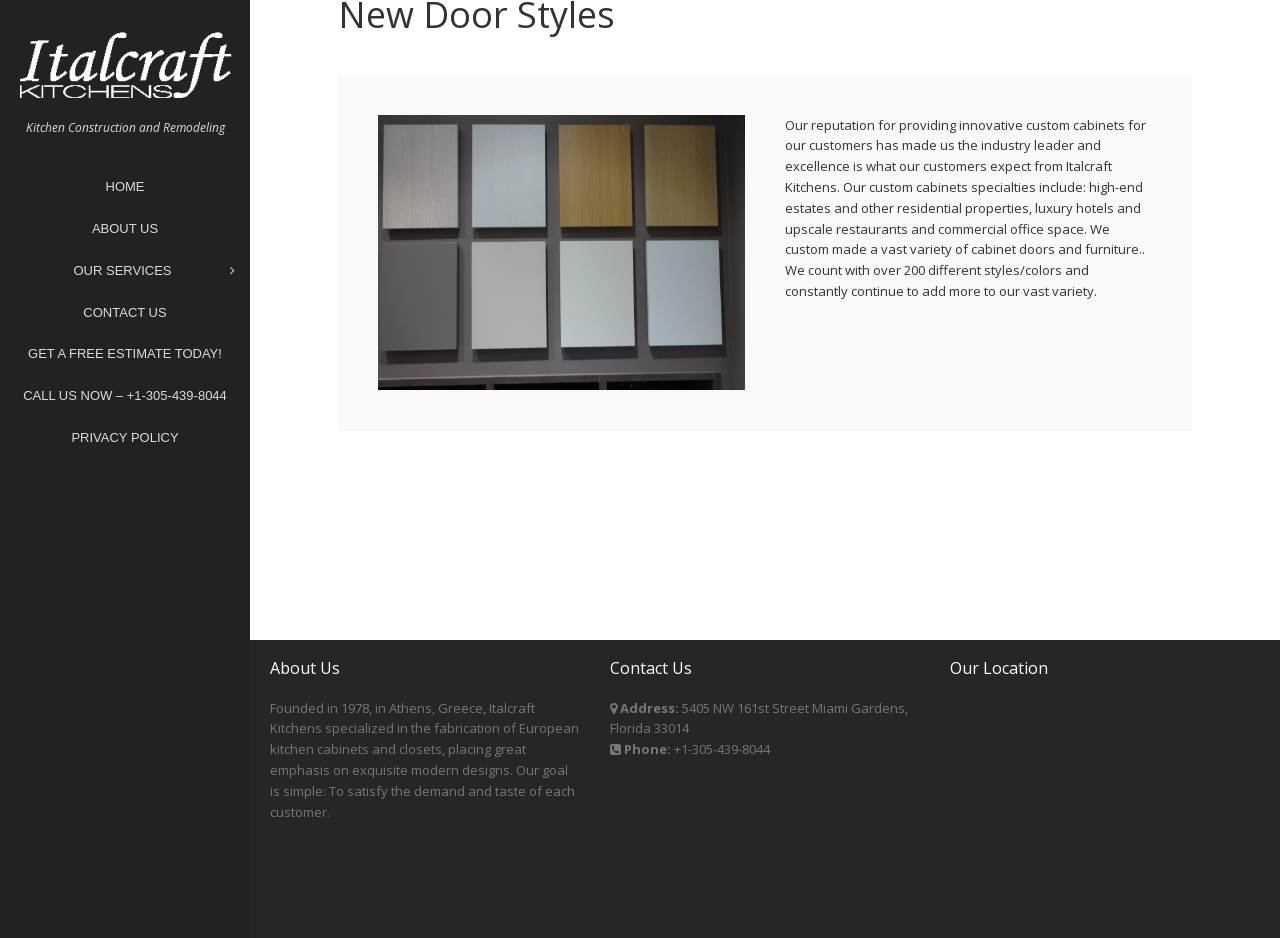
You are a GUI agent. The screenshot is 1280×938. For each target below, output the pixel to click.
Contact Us (124, 312)
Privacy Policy (124, 437)
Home (125, 186)
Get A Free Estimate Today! (125, 353)
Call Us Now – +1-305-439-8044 (125, 395)
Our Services (154, 271)
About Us (125, 228)
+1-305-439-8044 (722, 749)
